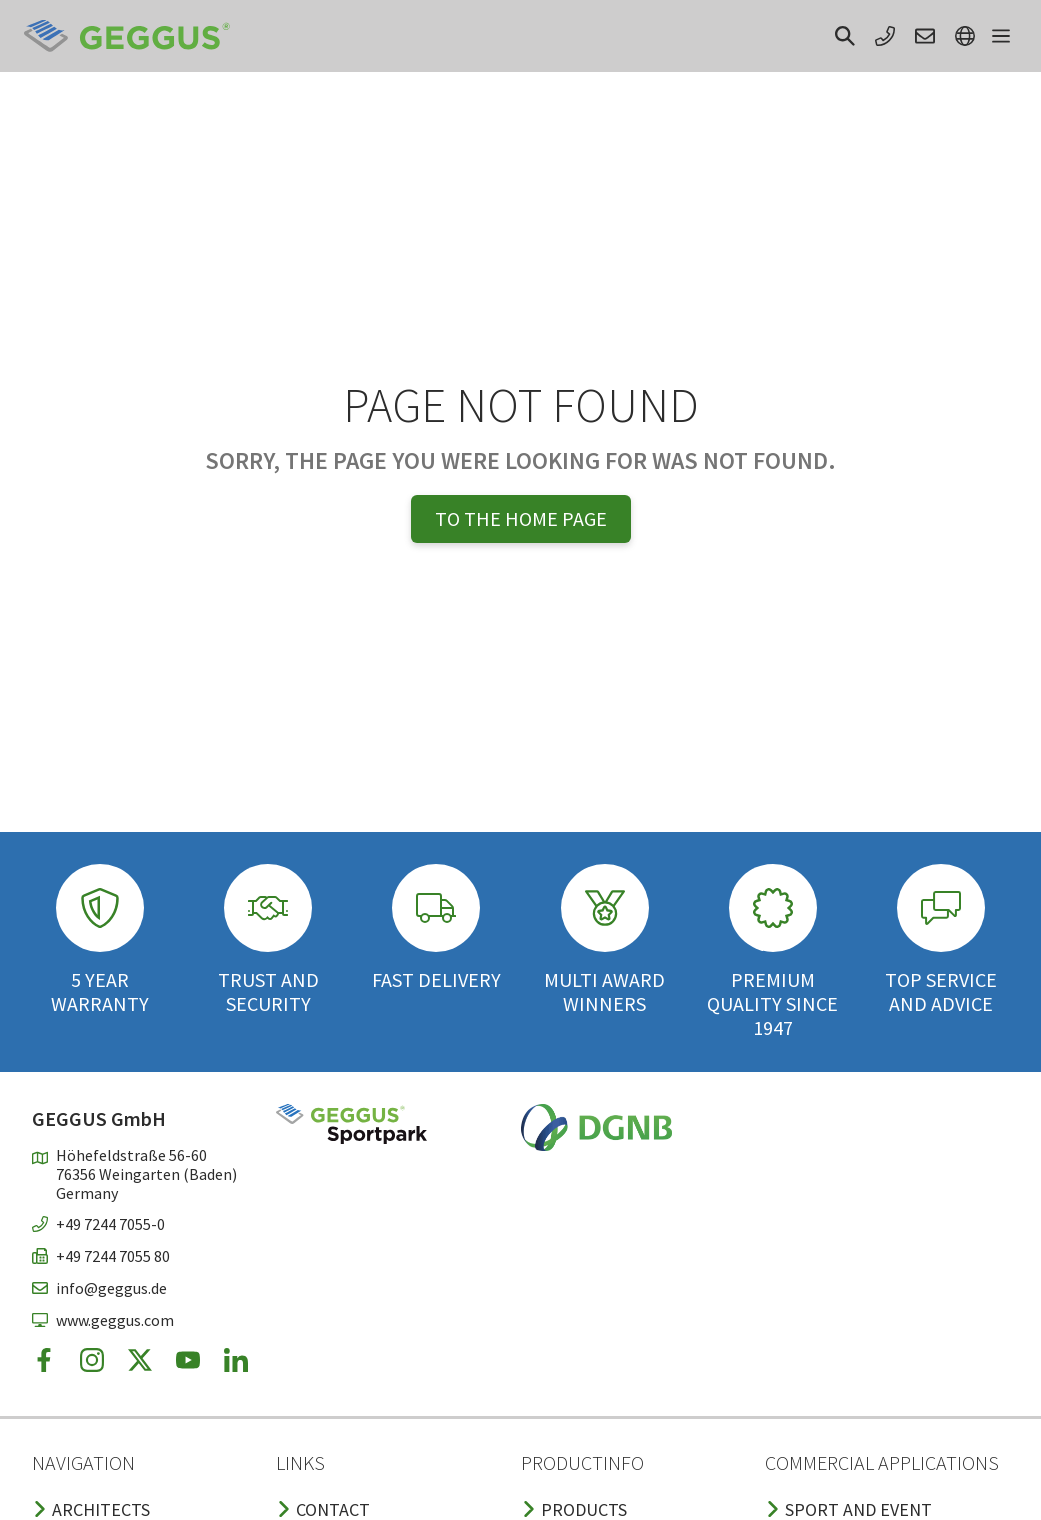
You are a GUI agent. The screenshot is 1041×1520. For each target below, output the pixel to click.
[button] (845, 36)
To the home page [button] (521, 518)
